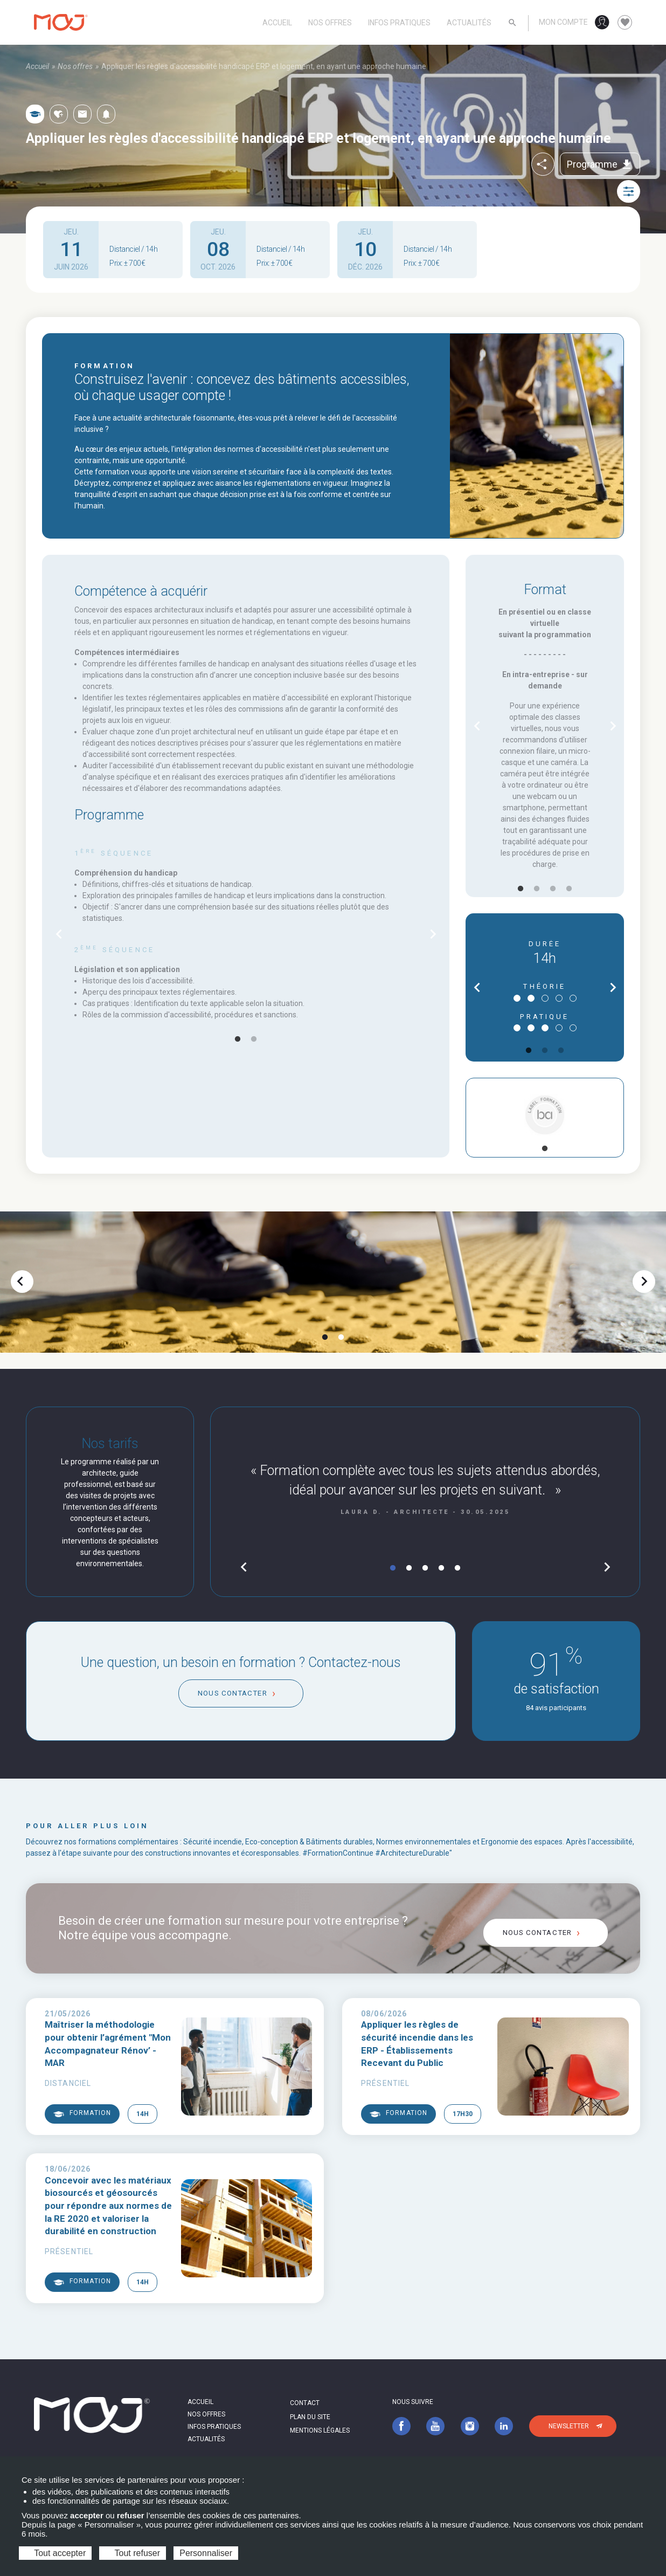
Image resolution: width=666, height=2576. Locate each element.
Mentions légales (320, 2430)
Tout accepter (55, 2553)
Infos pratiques (399, 22)
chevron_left (59, 934)
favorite (625, 22)
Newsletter (569, 2426)
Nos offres (330, 22)
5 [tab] (457, 1568)
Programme (600, 164)
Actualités (469, 22)
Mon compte (563, 22)
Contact (305, 2403)
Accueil (277, 22)
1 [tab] (237, 1039)
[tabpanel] (245, 934)
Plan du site (310, 2417)
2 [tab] (253, 1039)
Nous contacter (232, 1693)
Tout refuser (132, 2553)
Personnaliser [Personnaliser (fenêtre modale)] (205, 2553)
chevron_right (433, 934)
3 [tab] (552, 889)
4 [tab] (569, 889)
